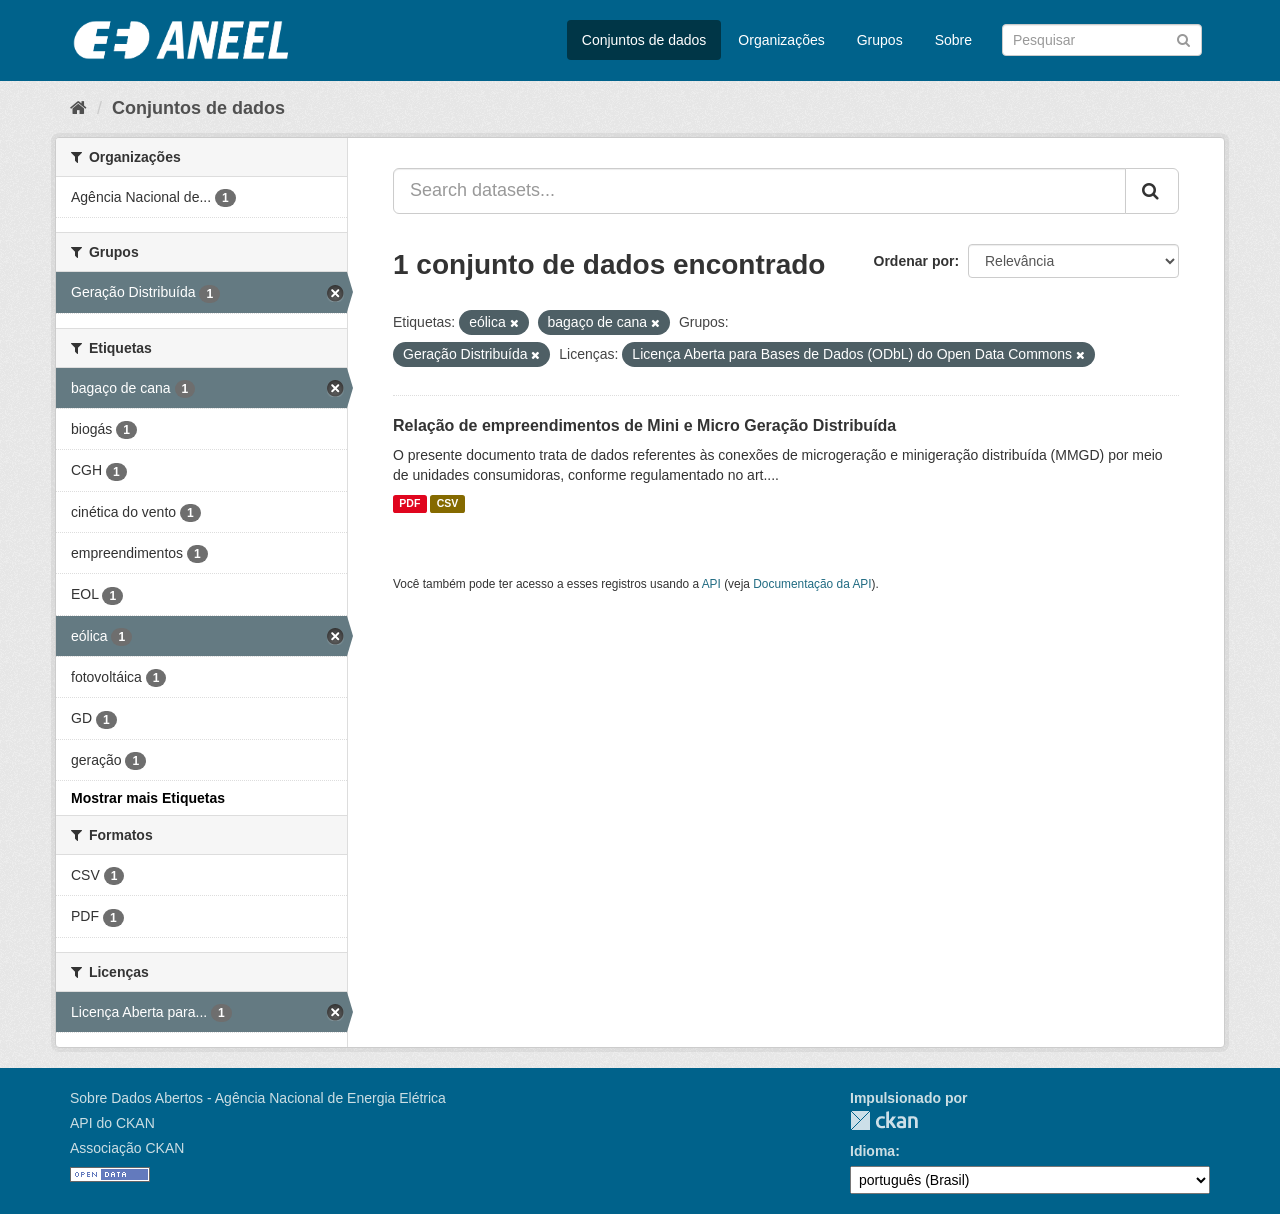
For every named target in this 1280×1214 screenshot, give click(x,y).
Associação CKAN (127, 1148)
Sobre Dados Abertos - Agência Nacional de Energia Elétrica (258, 1098)
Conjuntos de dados (644, 40)
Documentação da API (812, 584)
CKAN (884, 1120)
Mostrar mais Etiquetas (148, 798)
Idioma (872, 1151)
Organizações (781, 40)
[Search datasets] (1102, 40)
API (711, 584)
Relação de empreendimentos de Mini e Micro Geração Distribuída (644, 425)
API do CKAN (112, 1123)
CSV (448, 504)
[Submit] (1183, 38)
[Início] (78, 108)
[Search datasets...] (759, 191)
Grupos (880, 40)
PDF (409, 504)
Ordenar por (914, 261)
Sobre (953, 40)
